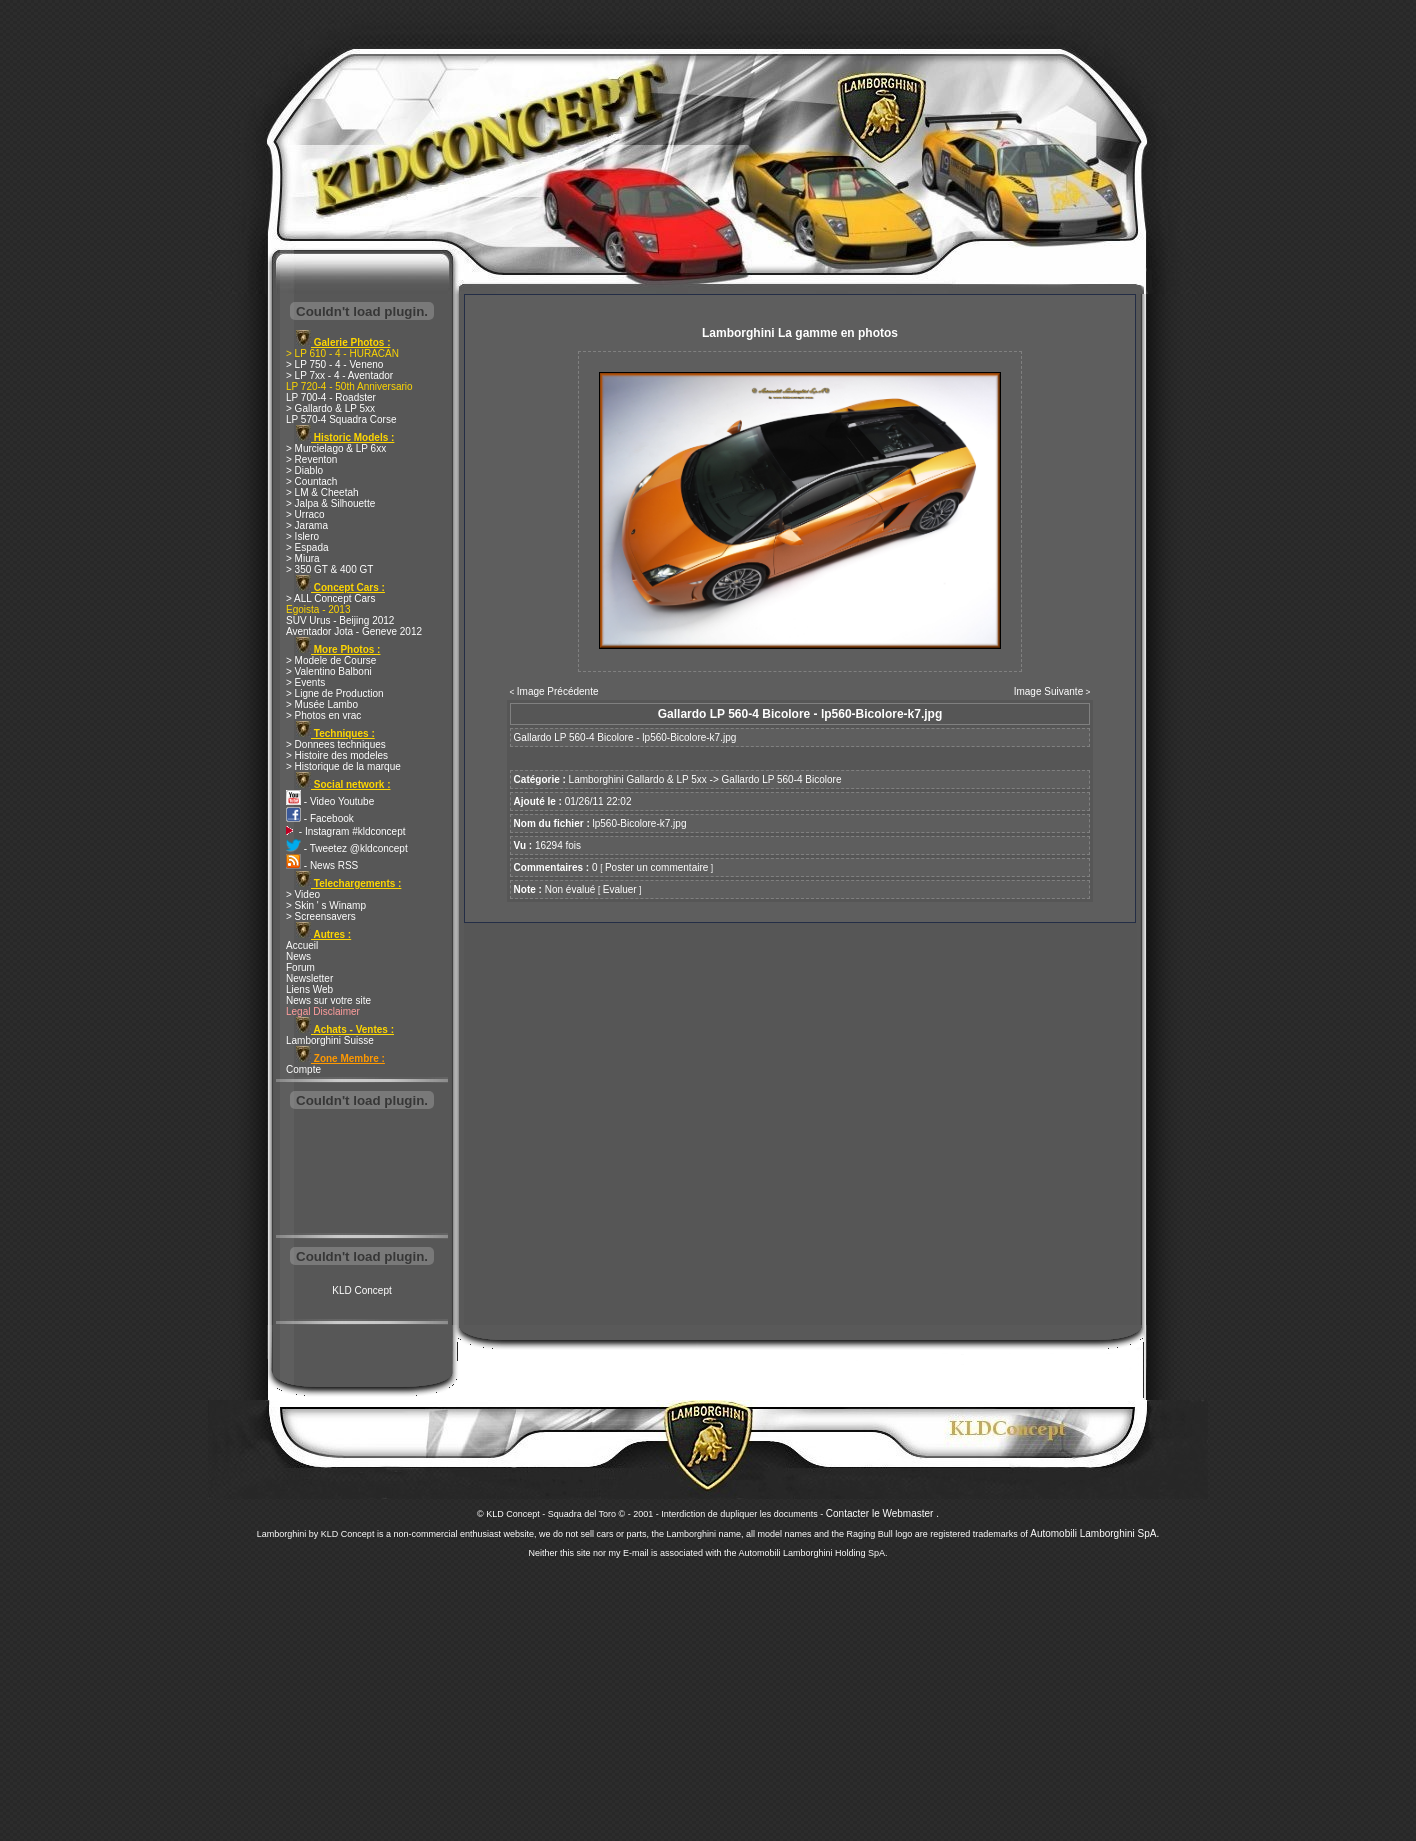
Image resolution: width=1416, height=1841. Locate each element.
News (298, 956)
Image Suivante (1049, 691)
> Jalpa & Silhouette (330, 503)
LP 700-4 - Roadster (331, 397)
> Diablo (304, 470)
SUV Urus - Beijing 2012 (340, 620)
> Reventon (311, 459)
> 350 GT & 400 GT (329, 569)
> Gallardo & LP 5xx (330, 408)
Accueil (302, 945)
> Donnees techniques (336, 744)
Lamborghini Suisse (330, 1040)
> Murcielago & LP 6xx (336, 448)
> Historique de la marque (343, 766)
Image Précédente (558, 691)
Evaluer (620, 889)
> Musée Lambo (322, 704)
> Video (303, 894)
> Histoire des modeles (337, 755)
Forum (300, 967)
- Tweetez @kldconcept (347, 848)
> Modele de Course (331, 660)
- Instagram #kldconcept (346, 831)
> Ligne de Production (335, 693)
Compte (303, 1069)
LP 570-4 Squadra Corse (341, 419)
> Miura (303, 558)
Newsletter (309, 978)
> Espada (307, 547)
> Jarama (307, 525)
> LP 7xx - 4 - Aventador (339, 375)
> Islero (302, 536)
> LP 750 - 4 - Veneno (334, 364)
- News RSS (322, 865)
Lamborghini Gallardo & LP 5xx (638, 779)
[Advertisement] (362, 1174)
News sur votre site (328, 1000)
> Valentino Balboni (329, 671)
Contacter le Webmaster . (882, 1513)
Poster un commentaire (656, 867)
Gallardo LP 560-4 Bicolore (782, 779)
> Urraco (305, 514)
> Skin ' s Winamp (326, 905)
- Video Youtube (330, 801)
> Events (305, 682)
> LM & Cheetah (322, 492)
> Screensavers (321, 916)
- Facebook (320, 818)
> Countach (311, 481)
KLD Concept (361, 1290)
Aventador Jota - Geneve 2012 (354, 631)
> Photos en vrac (323, 715)
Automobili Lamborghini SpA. (1094, 1533)
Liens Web (309, 989)
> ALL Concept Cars (330, 598)
